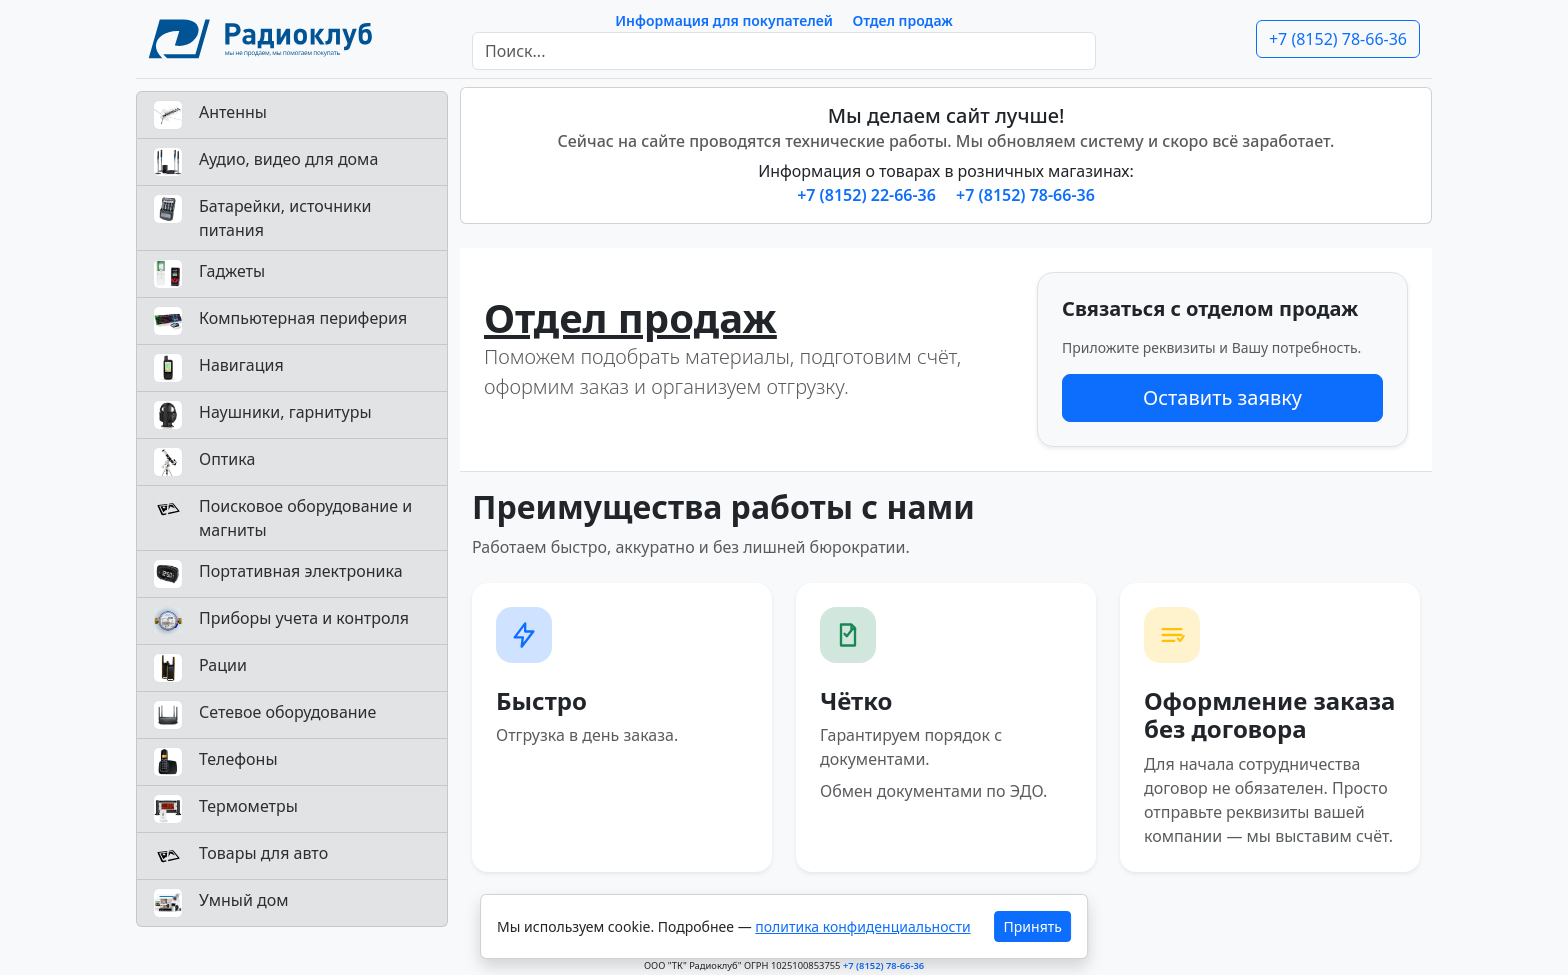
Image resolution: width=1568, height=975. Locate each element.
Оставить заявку (1222, 397)
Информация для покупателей (724, 20)
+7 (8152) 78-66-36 (1338, 39)
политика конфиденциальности (862, 926)
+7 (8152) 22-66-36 (868, 195)
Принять (1033, 926)
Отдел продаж (903, 20)
